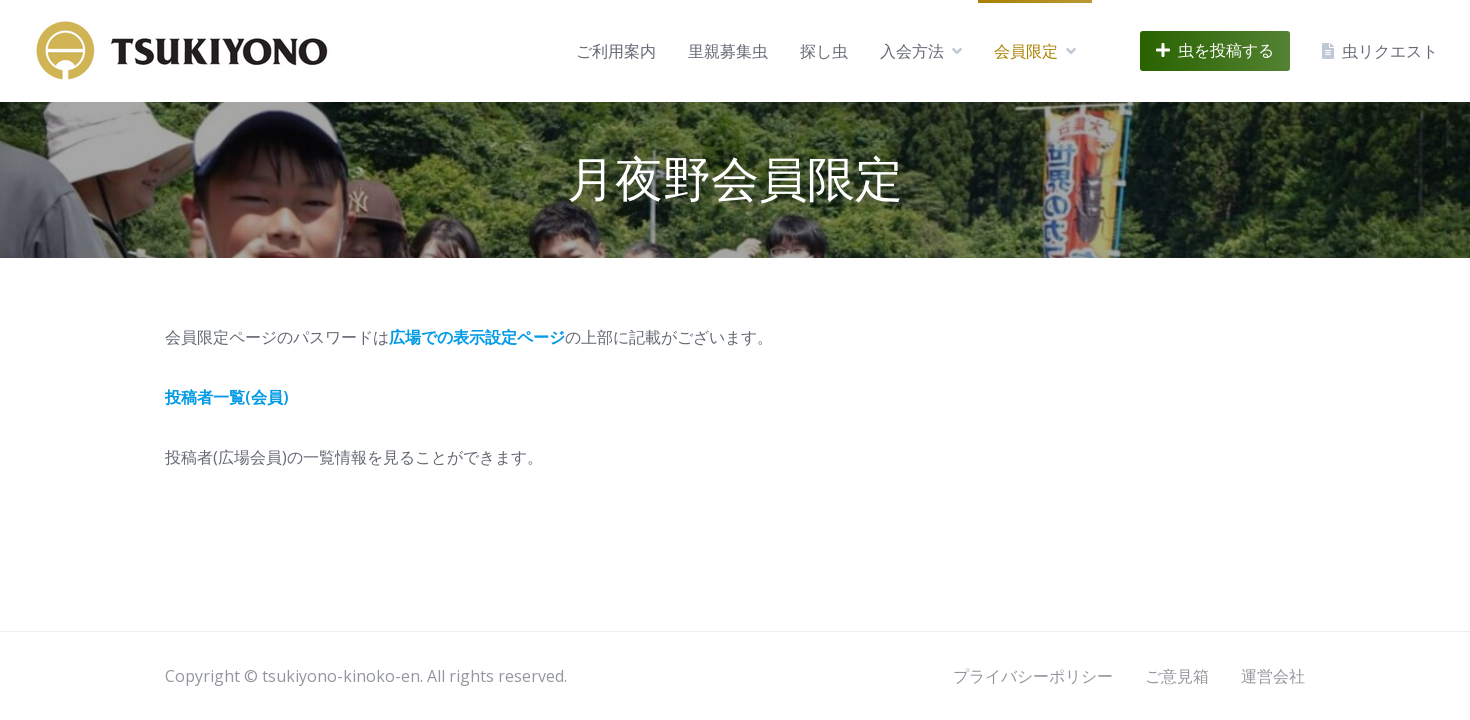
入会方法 (912, 51)
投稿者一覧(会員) (227, 397)
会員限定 (1026, 51)
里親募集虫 (728, 51)
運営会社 (1273, 676)
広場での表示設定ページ (477, 337)
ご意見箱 (1177, 676)
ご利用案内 (616, 51)
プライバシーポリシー (1033, 676)
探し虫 (824, 51)
